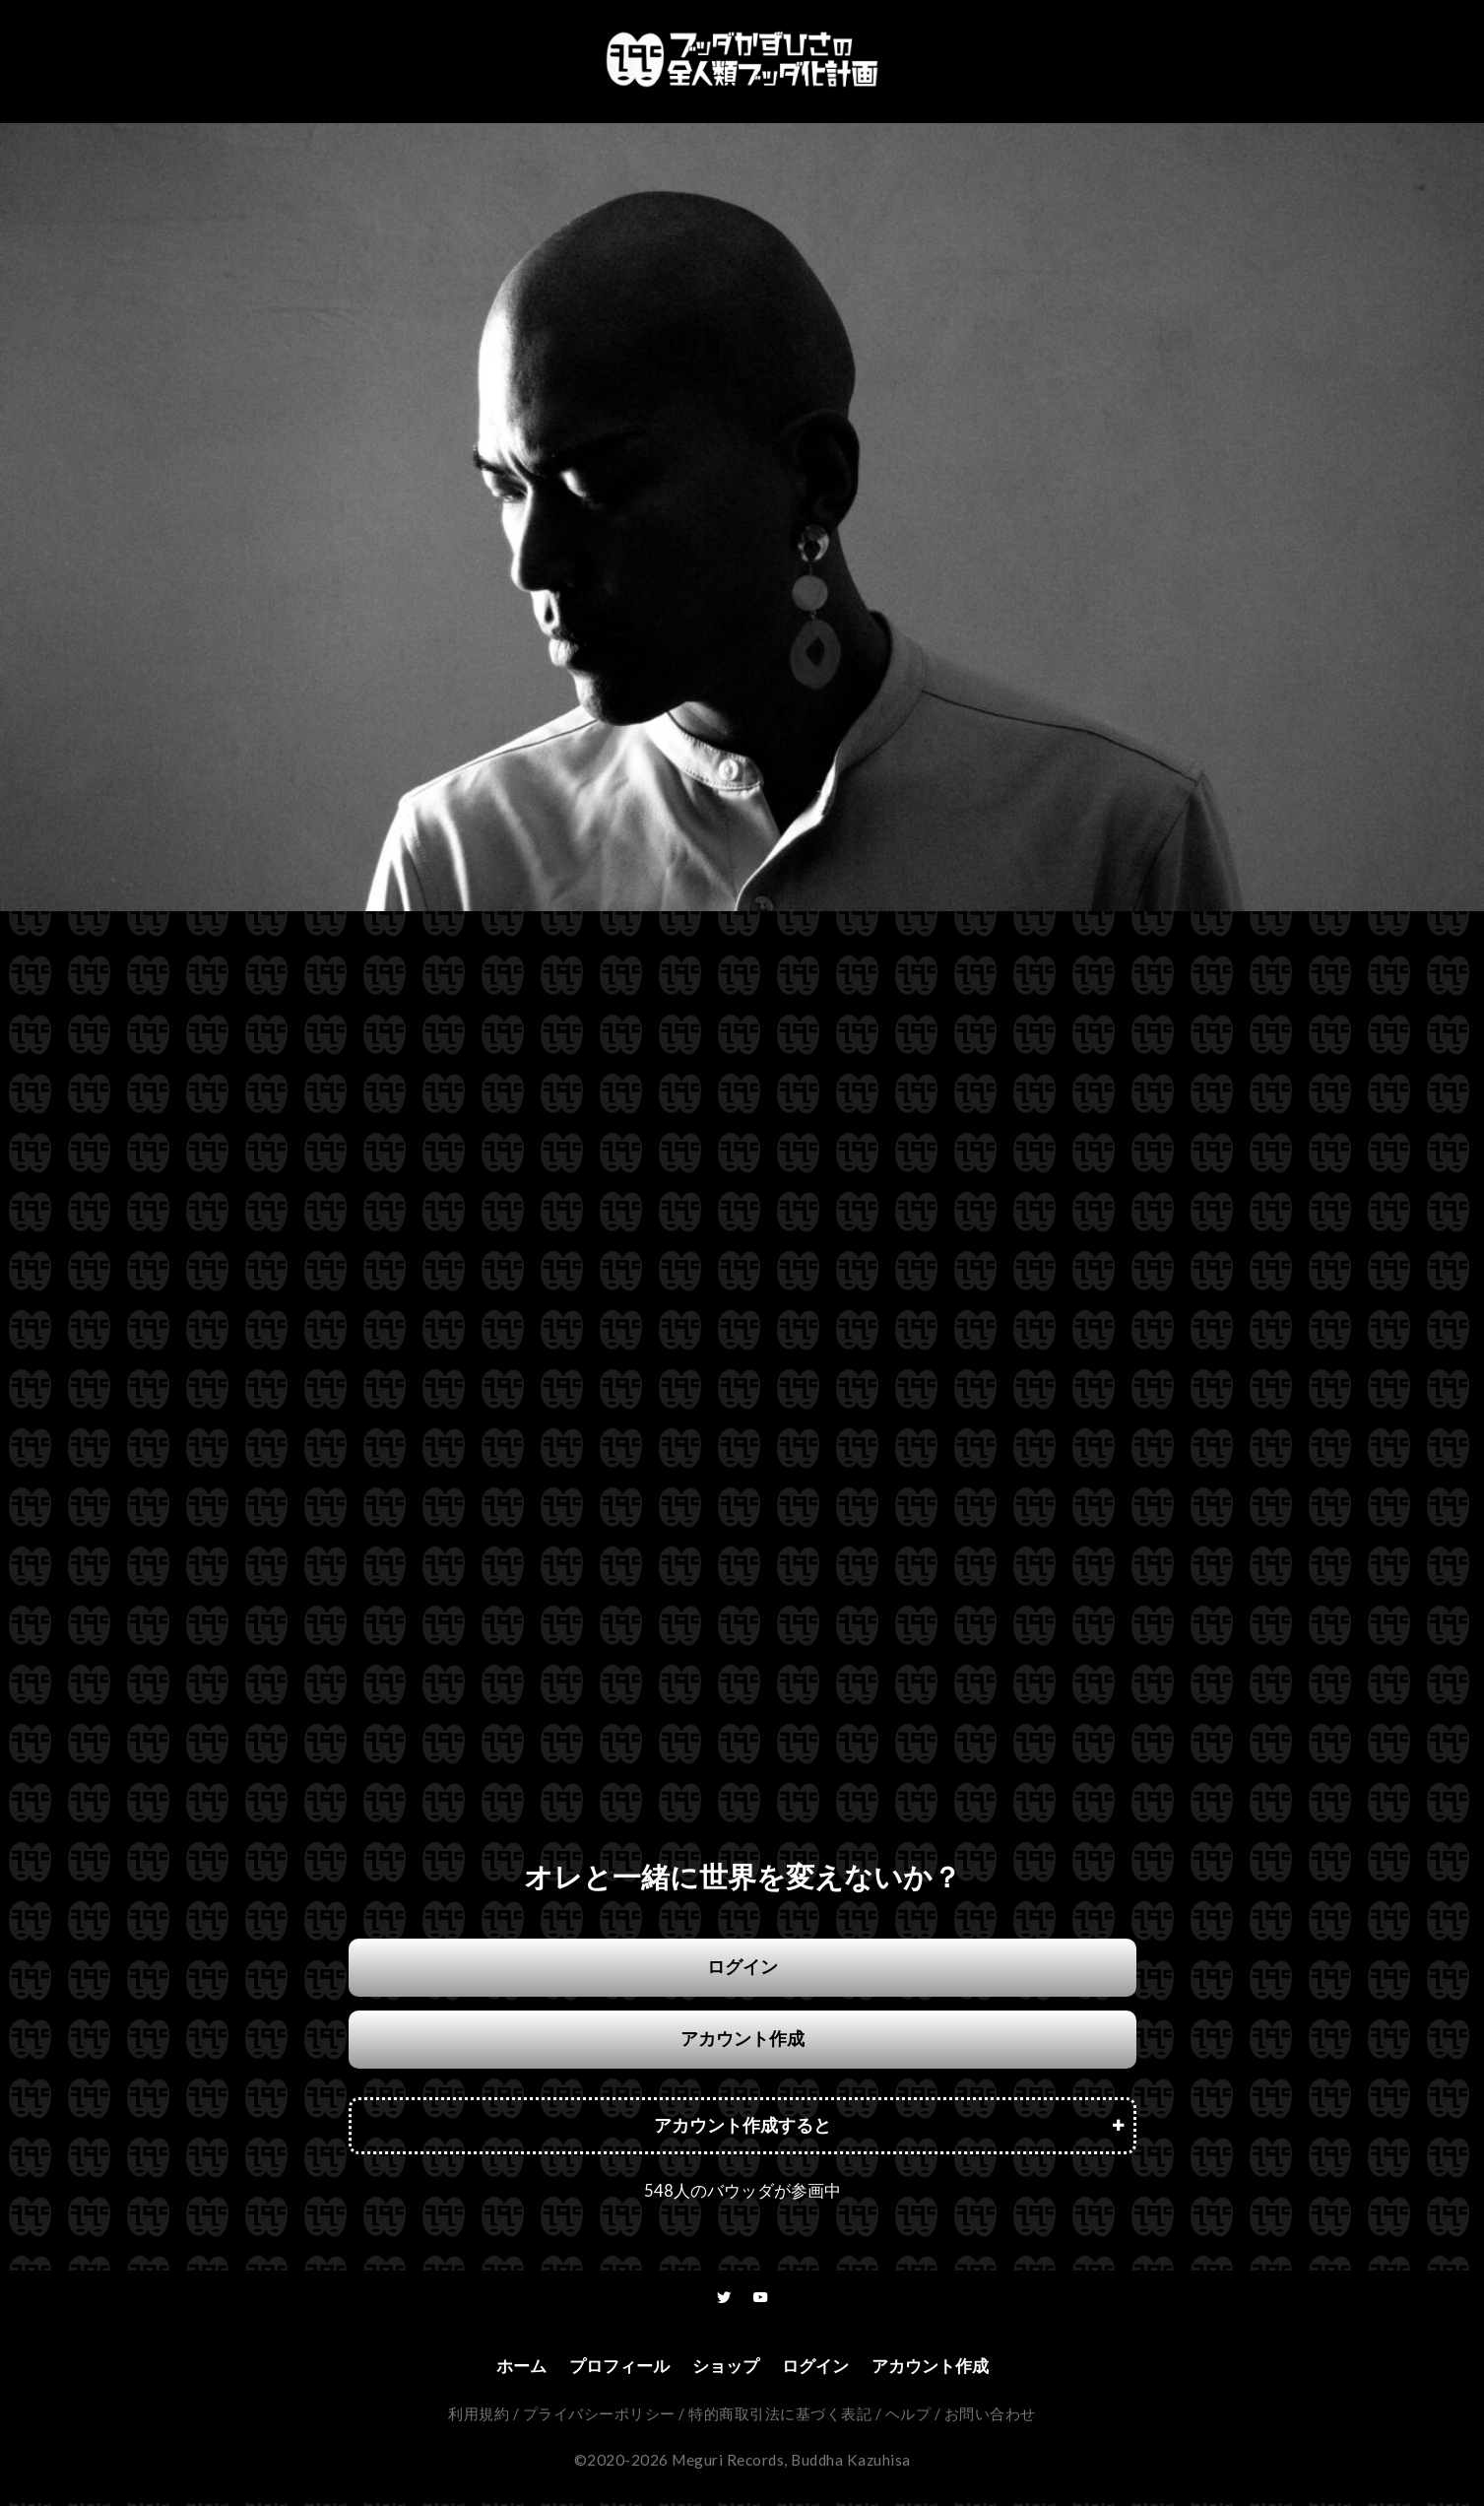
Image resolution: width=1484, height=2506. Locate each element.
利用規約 (478, 2416)
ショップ (724, 2367)
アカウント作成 (742, 2038)
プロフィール (613, 2367)
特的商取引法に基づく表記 (779, 2416)
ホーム (511, 2367)
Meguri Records (728, 2463)
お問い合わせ (990, 2416)
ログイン (742, 1966)
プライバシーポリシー (599, 2416)
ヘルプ (908, 2416)
